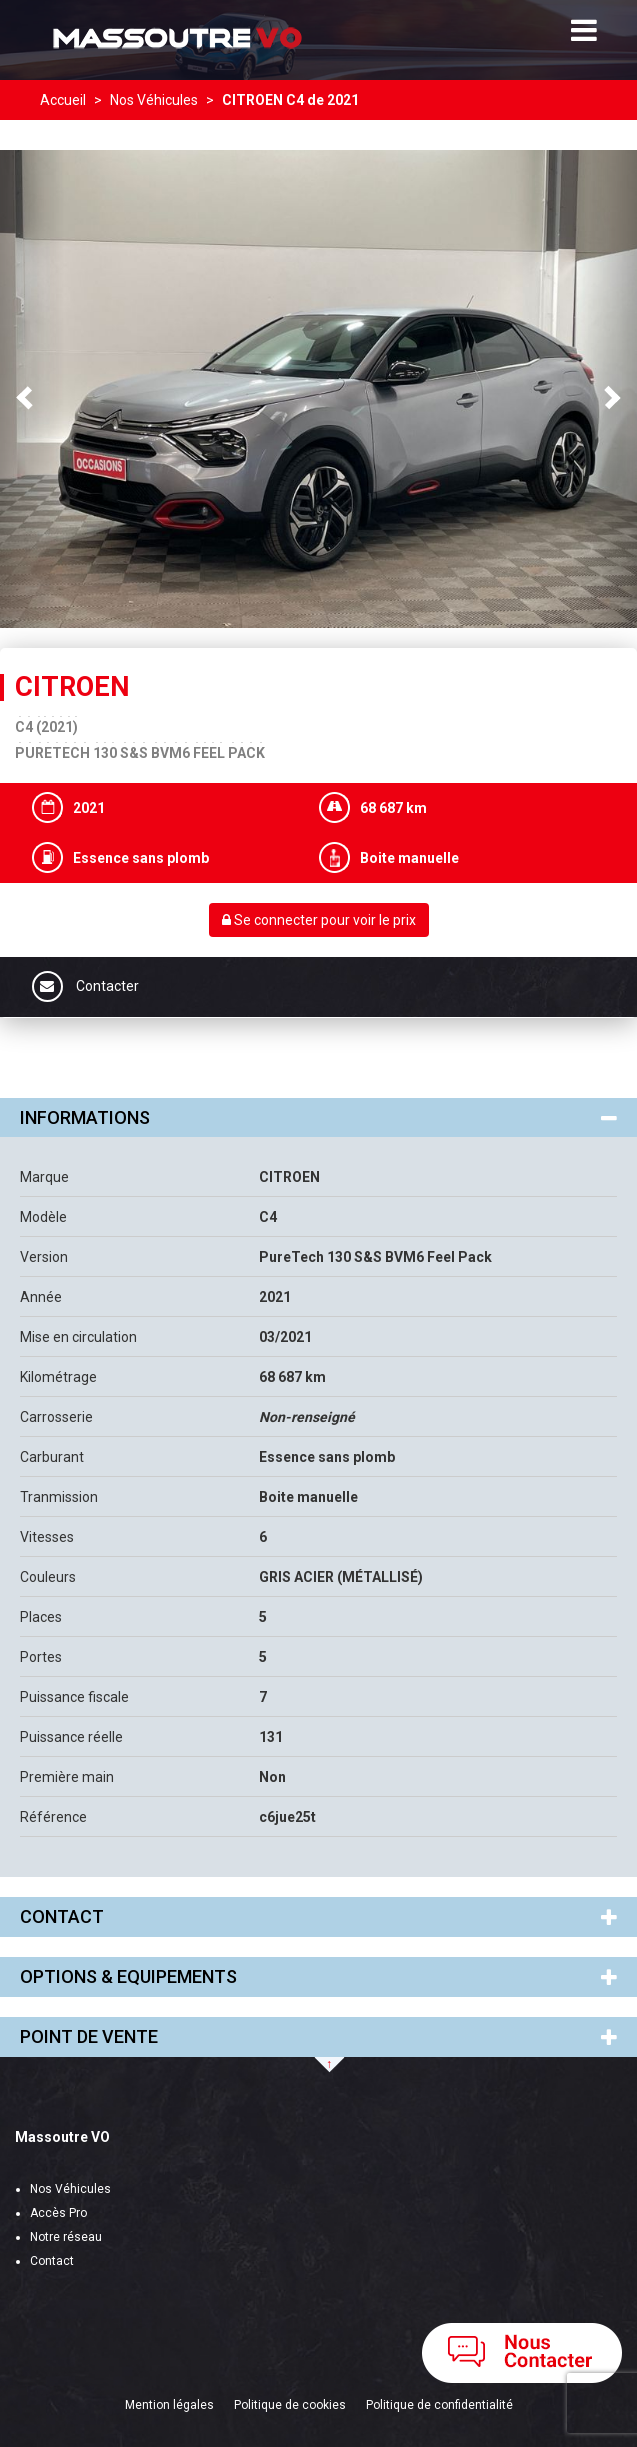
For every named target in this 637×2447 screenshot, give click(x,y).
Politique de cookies (290, 2405)
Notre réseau (66, 2237)
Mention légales (169, 2405)
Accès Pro (58, 2213)
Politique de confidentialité (439, 2405)
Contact (52, 2261)
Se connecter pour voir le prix (319, 920)
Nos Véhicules (70, 2189)
